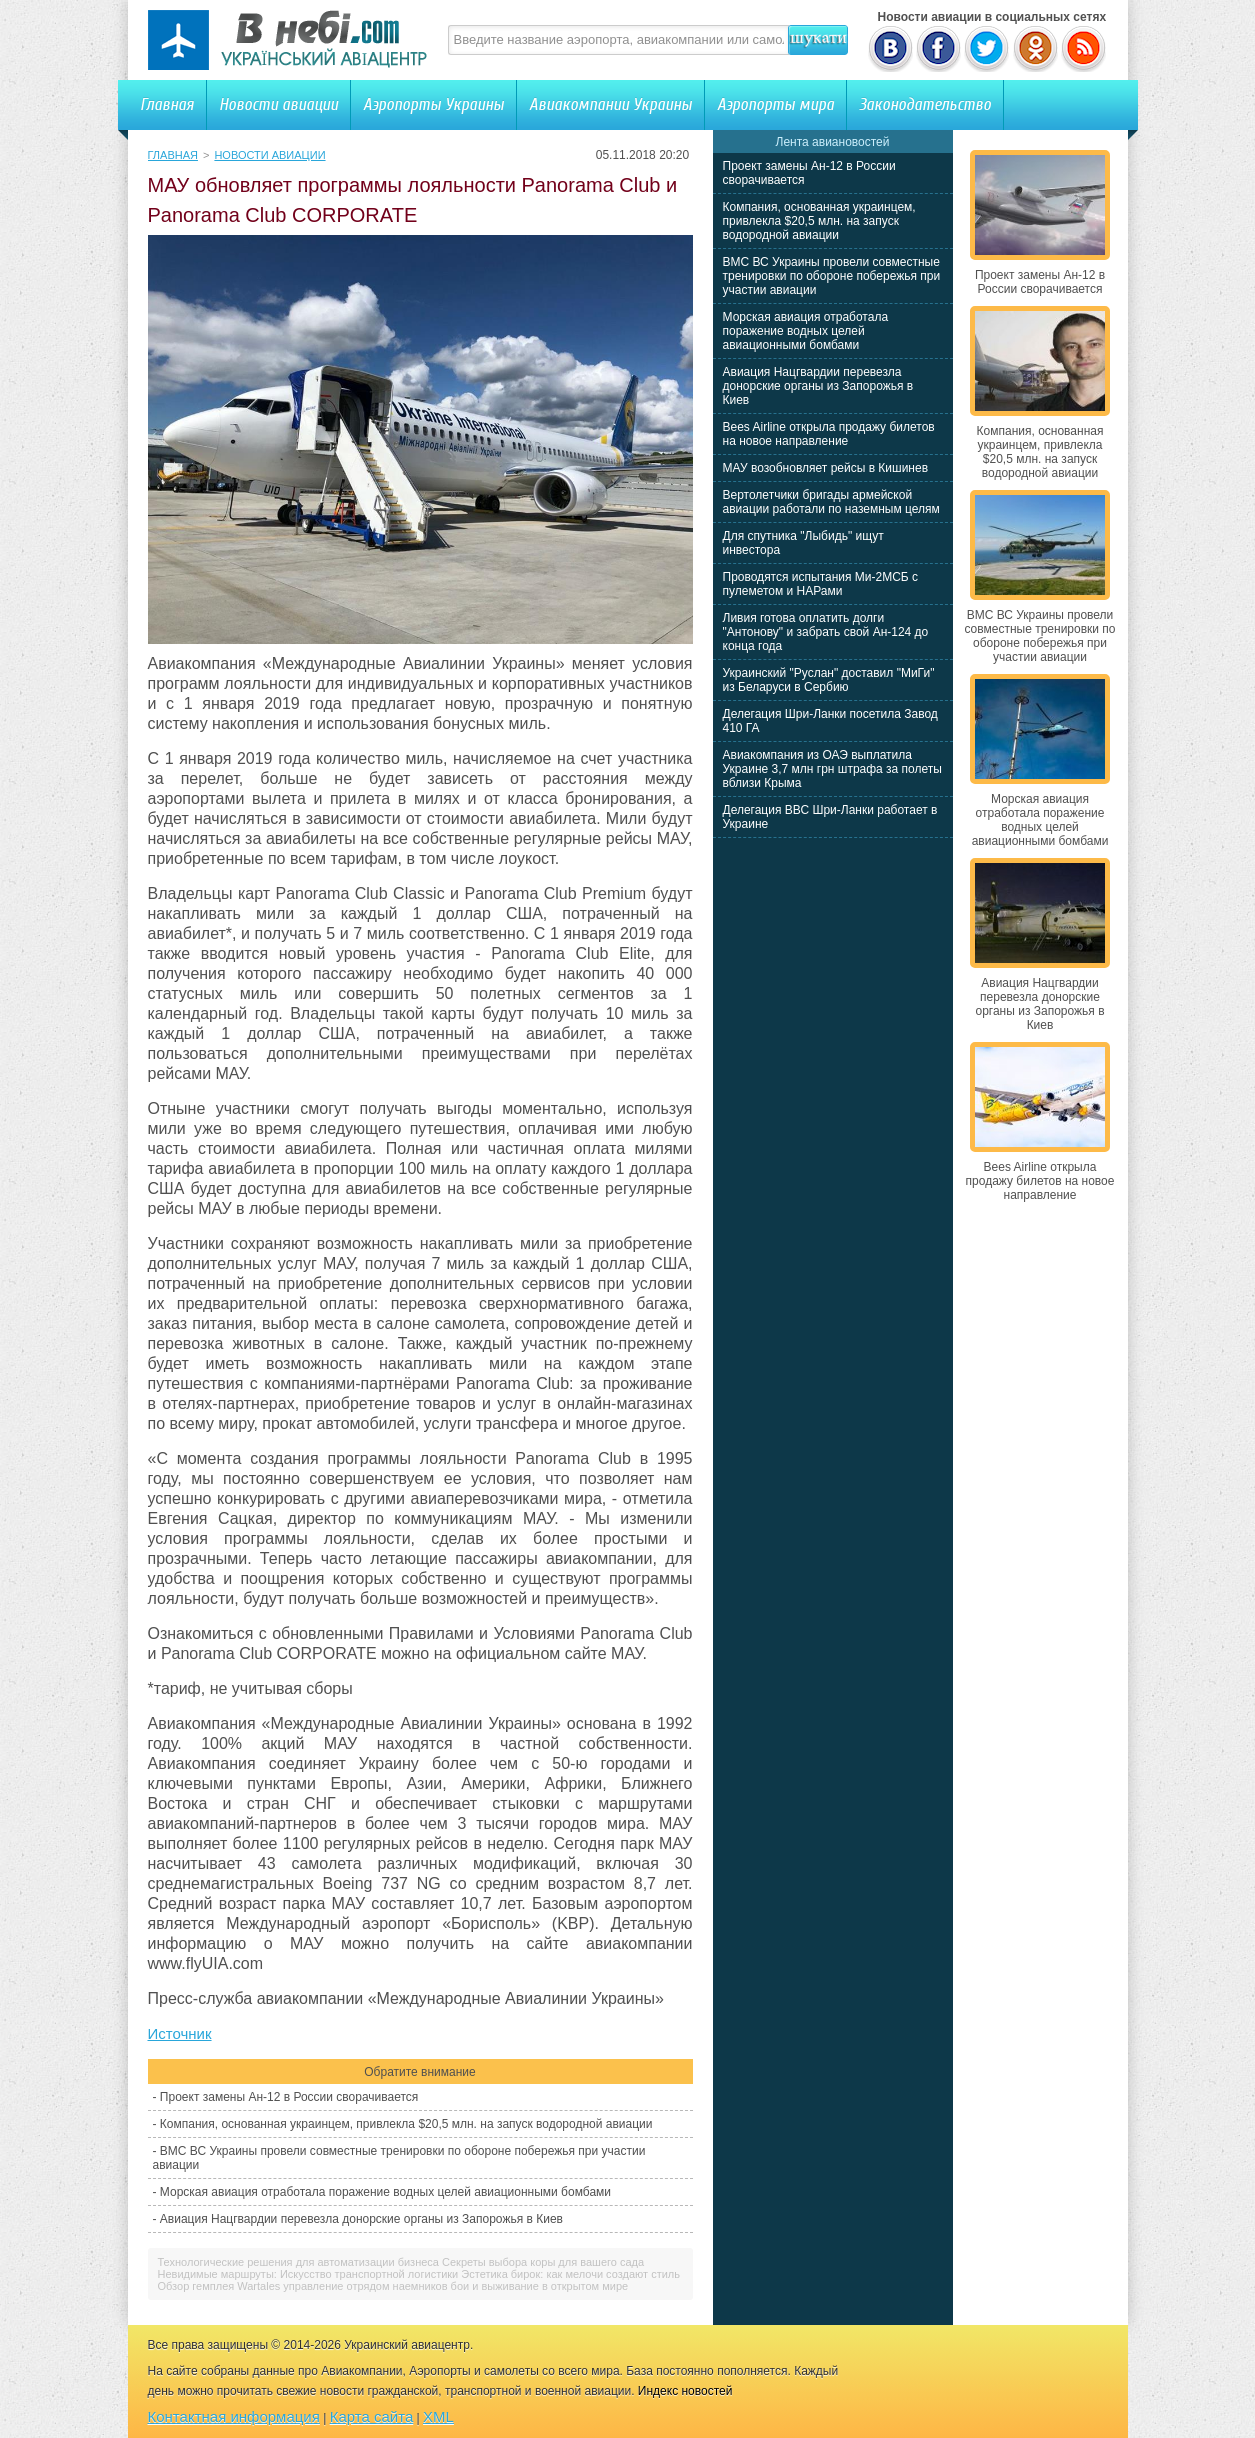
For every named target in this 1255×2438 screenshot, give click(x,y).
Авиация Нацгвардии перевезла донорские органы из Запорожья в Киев (361, 2219)
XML (438, 2416)
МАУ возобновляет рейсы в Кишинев (826, 468)
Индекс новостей (685, 2391)
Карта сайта (372, 2416)
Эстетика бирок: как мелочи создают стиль (570, 2274)
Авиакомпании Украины (610, 104)
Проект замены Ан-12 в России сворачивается (289, 2097)
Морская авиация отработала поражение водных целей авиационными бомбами (385, 2192)
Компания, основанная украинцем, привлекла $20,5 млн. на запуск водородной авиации (406, 2124)
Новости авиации (278, 104)
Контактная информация (234, 2416)
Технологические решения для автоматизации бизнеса (298, 2262)
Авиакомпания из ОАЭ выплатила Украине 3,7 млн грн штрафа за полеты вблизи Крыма (832, 769)
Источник (180, 2033)
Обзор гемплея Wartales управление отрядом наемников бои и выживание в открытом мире (393, 2286)
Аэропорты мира (775, 104)
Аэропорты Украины (433, 104)
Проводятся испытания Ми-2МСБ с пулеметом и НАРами (821, 584)
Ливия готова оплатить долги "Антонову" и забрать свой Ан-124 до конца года (826, 632)
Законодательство (925, 104)
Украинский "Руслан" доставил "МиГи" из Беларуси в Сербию (829, 680)
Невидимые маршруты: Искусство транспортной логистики (308, 2274)
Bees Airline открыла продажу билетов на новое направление (829, 434)
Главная (167, 104)
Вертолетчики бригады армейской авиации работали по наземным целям (831, 502)
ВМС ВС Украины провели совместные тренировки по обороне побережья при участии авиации (832, 276)
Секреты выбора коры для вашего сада (543, 2262)
